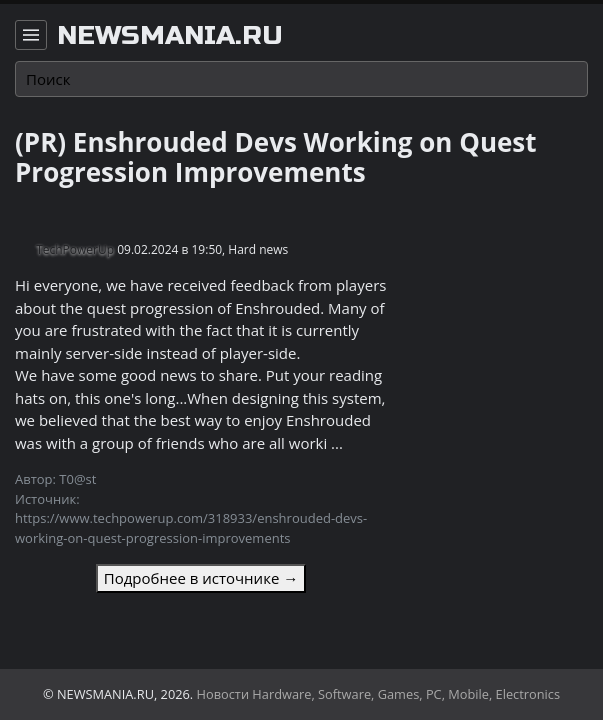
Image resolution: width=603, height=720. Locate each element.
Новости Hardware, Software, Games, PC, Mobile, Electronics (379, 694)
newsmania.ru (170, 36)
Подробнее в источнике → (201, 578)
